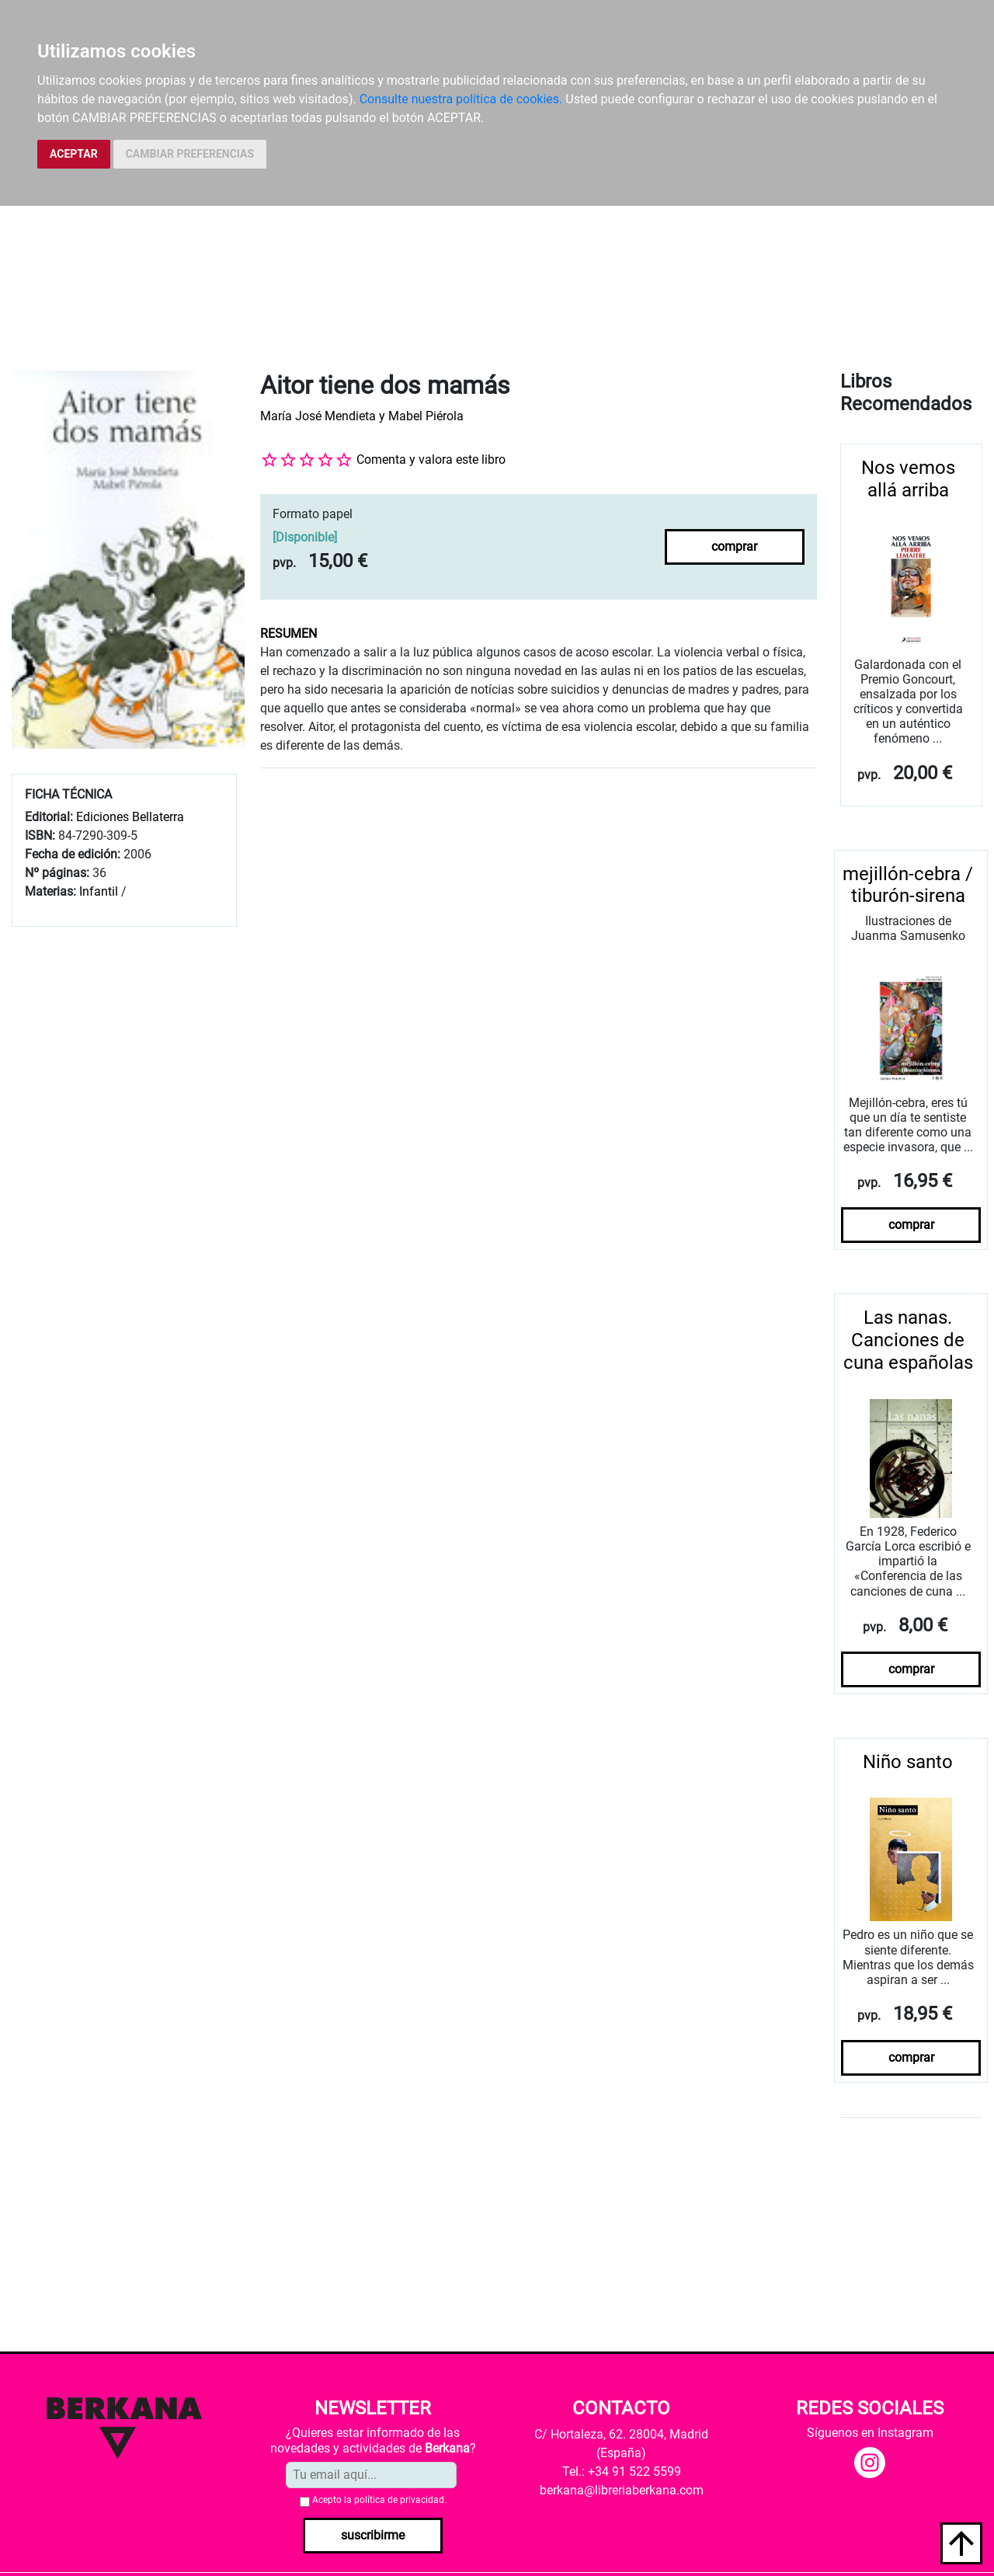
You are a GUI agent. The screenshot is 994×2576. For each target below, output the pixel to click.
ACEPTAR (74, 154)
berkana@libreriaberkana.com (622, 2490)
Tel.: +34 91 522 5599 (621, 2471)
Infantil (100, 891)
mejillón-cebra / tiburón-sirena (908, 885)
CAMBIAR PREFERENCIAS (190, 154)
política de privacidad (399, 2499)
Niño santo (908, 1762)
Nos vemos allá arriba (908, 479)
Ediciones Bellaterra (130, 816)
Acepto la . (379, 2499)
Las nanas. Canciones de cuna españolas (908, 1340)
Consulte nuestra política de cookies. (461, 99)
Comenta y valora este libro (431, 459)
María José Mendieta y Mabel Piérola (362, 416)
